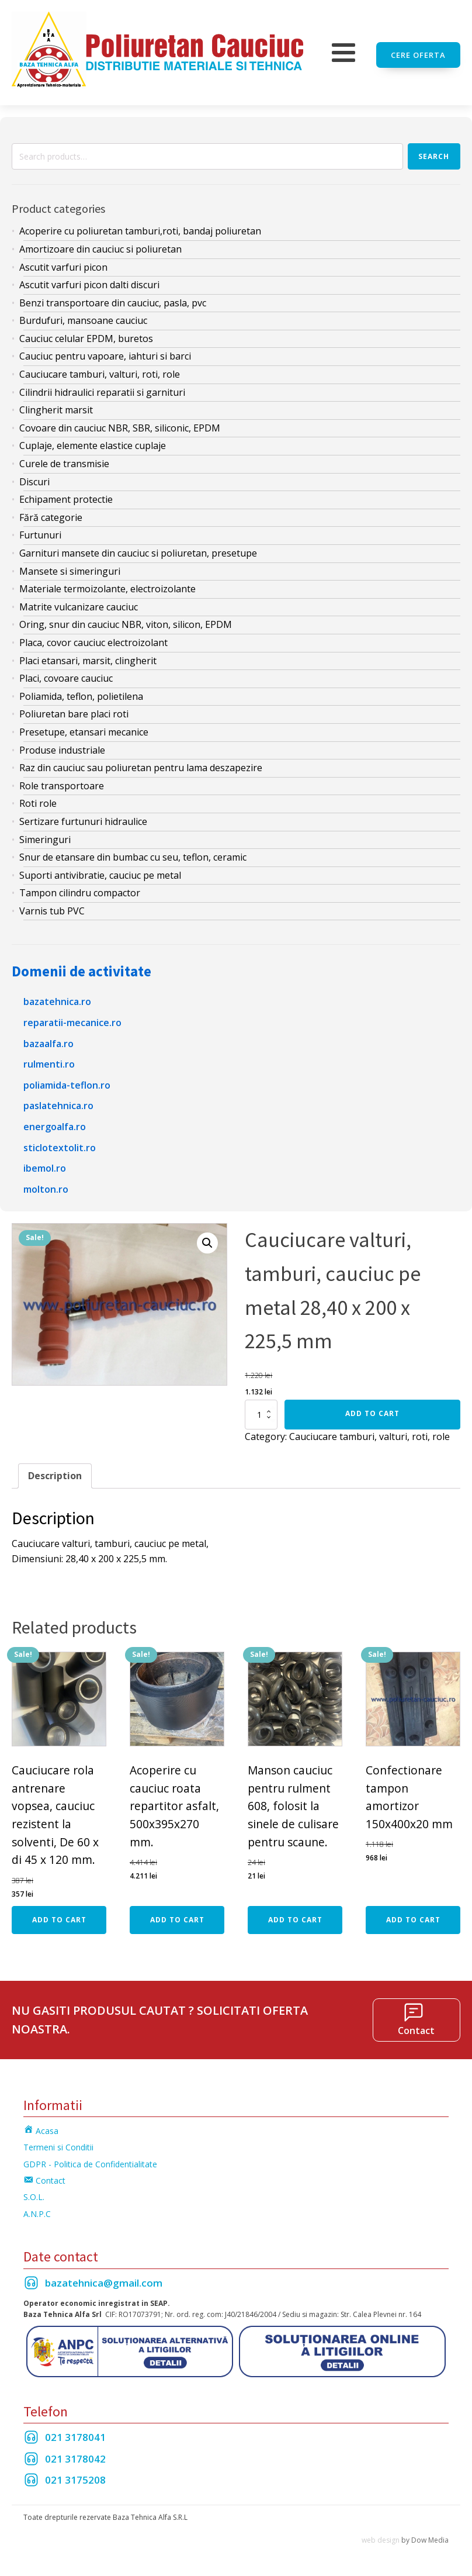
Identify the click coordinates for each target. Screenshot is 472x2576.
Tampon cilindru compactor (79, 888)
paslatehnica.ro (58, 1100)
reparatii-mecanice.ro (72, 1017)
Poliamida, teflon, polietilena (81, 691)
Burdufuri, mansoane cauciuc (83, 315)
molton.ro (45, 1184)
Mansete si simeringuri (69, 566)
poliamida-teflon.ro (66, 1080)
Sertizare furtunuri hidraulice (83, 816)
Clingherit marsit (56, 405)
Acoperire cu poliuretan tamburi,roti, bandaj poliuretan (140, 226)
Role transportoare (61, 781)
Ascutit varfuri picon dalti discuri (89, 280)
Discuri (34, 476)
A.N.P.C (37, 2209)
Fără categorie (50, 512)
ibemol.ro (44, 1163)
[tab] (55, 1471)
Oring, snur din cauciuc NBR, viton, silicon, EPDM (125, 619)
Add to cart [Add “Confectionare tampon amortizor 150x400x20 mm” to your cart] (413, 1914)
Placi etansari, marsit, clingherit (88, 655)
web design (381, 2535)
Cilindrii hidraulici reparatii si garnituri (102, 387)
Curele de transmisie (64, 459)
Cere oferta (418, 50)
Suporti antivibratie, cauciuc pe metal (100, 870)
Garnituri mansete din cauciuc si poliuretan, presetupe (138, 548)
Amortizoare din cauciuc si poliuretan (100, 244)
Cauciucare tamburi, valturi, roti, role (99, 369)
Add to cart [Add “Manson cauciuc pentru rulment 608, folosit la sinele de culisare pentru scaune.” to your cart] (295, 1914)
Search (433, 151)
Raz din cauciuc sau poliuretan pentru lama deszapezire (140, 763)
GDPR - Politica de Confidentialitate (90, 2159)
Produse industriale (62, 744)
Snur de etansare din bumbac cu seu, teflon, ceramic (133, 852)
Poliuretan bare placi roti (74, 709)
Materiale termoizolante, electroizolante (107, 584)
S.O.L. (33, 2192)
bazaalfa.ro (48, 1039)
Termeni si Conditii (58, 2142)
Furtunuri (40, 530)
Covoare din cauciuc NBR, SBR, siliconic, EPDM (119, 423)
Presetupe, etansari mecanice (83, 727)
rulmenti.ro (49, 1059)
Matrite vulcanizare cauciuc (78, 602)
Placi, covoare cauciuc (66, 673)
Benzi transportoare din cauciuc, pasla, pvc (112, 298)
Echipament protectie (66, 494)
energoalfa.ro (54, 1122)
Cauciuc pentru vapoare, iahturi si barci (105, 351)
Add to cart (372, 1409)
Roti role (38, 798)
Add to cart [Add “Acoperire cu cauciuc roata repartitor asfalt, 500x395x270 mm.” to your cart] (177, 1914)
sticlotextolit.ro (59, 1142)
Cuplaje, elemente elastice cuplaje (92, 440)
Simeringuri (45, 834)
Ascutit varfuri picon (63, 261)
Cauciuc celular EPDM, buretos (86, 333)
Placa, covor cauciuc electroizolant (93, 637)
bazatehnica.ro (57, 996)
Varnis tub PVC (52, 906)
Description (55, 1470)
